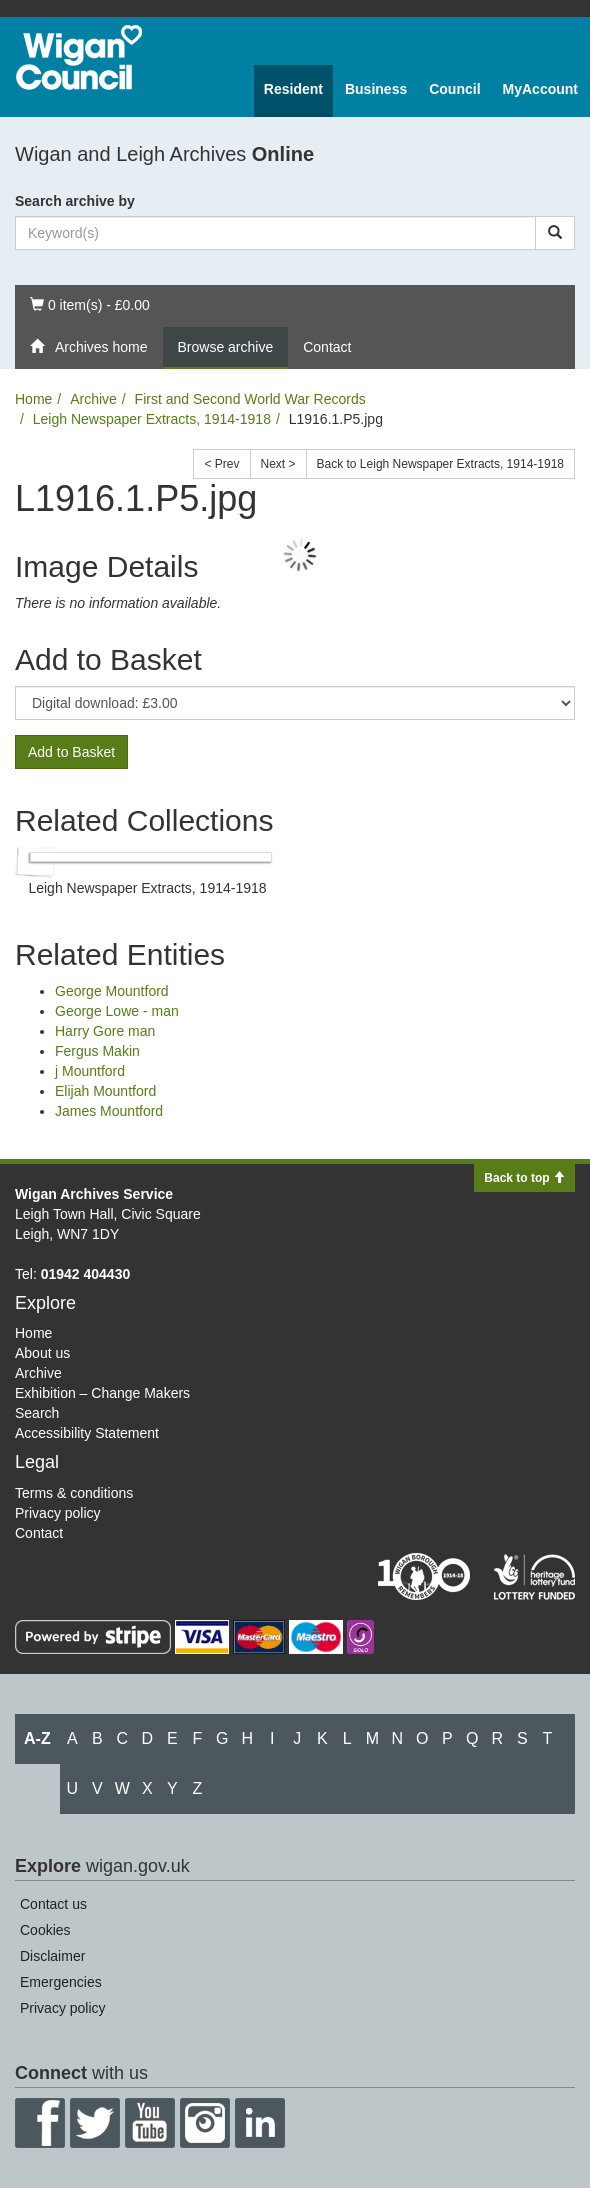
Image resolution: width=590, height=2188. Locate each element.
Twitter (95, 2123)
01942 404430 (86, 1274)
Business (376, 89)
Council (454, 89)
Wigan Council (79, 57)
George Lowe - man (117, 1011)
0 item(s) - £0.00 (89, 303)
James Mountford (109, 1111)
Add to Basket (71, 752)
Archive (93, 399)
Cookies (45, 1930)
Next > (278, 464)
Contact (327, 347)
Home (33, 399)
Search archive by (75, 201)
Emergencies (61, 1982)
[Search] (555, 233)
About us (42, 1353)
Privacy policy (58, 1513)
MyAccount (540, 89)
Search (37, 1413)
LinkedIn (260, 2123)
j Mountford (90, 1071)
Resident (293, 89)
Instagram (205, 2123)
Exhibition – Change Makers (102, 1393)
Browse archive (226, 347)
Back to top (524, 1178)
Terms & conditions (74, 1493)
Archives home (89, 347)
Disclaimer (52, 1956)
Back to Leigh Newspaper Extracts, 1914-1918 (440, 464)
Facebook (40, 2123)
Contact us (53, 1904)
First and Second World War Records (250, 399)
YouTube (150, 2123)
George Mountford (112, 991)
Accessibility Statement (87, 1433)
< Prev (221, 464)
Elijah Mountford (105, 1091)
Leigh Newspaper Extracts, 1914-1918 (152, 419)
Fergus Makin (97, 1051)
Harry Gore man (105, 1031)
